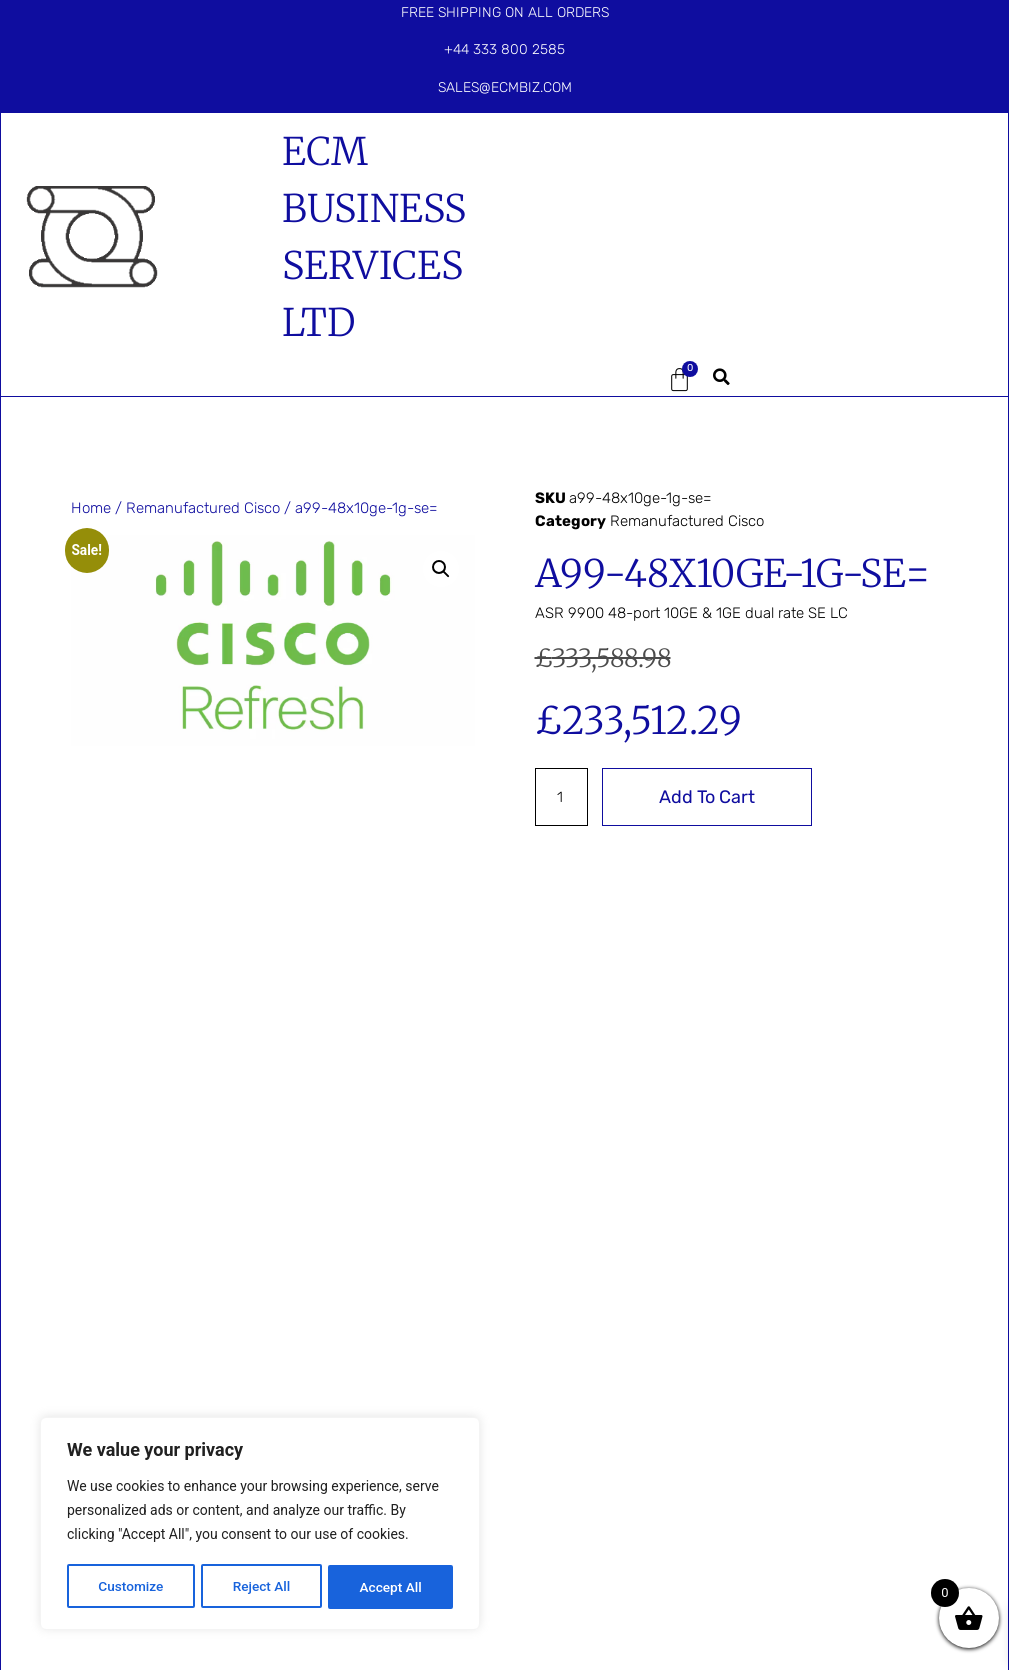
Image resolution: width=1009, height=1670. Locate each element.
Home (91, 508)
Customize (130, 1587)
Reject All (261, 1587)
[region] (260, 1525)
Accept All (391, 1587)
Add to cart (708, 797)
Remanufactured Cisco (203, 508)
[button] (583, 380)
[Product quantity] (562, 797)
